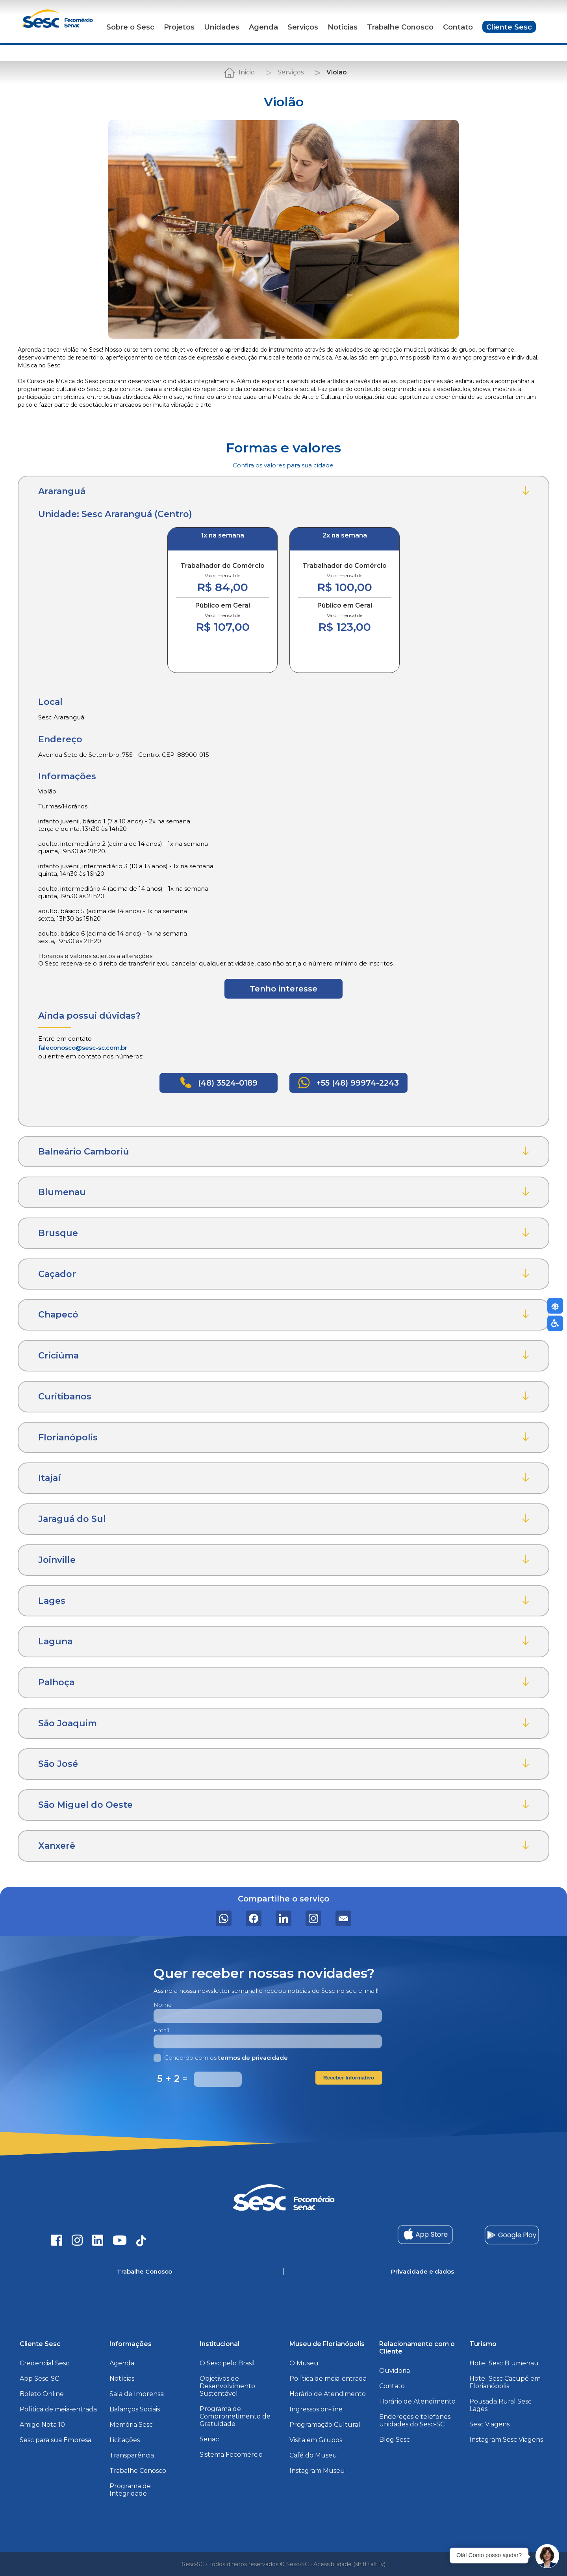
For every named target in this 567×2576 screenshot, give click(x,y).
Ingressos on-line (316, 2409)
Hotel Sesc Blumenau (504, 2363)
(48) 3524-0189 (219, 1082)
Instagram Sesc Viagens (506, 2439)
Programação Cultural (324, 2424)
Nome (163, 2004)
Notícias (343, 27)
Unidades (221, 27)
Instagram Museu (317, 2470)
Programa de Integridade (130, 2489)
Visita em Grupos (315, 2440)
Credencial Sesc (44, 2363)
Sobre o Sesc (130, 27)
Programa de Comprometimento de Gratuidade (235, 2416)
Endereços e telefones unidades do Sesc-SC (414, 2420)
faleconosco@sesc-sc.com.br (82, 1047)
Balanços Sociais (134, 2409)
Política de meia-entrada (58, 2409)
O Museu (304, 2363)
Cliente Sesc (509, 27)
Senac (209, 2439)
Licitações (124, 2440)
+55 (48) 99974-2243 (348, 1082)
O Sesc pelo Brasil (227, 2363)
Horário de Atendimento (327, 2394)
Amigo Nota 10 (42, 2424)
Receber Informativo (348, 2078)
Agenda (263, 27)
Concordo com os (221, 2057)
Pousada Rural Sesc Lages (500, 2405)
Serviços (302, 27)
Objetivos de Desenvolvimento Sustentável (227, 2386)
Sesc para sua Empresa (55, 2440)
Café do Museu (313, 2455)
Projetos (179, 27)
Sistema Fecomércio (231, 2454)
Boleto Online (42, 2394)
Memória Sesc (131, 2424)
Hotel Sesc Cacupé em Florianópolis (505, 2382)
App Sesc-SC (39, 2378)
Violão (336, 72)
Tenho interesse (283, 988)
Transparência (131, 2455)
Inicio (247, 72)
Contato (458, 27)
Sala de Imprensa (136, 2394)
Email (161, 2030)
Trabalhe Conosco (400, 27)
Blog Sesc (394, 2439)
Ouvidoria (394, 2370)
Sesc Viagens (489, 2424)
